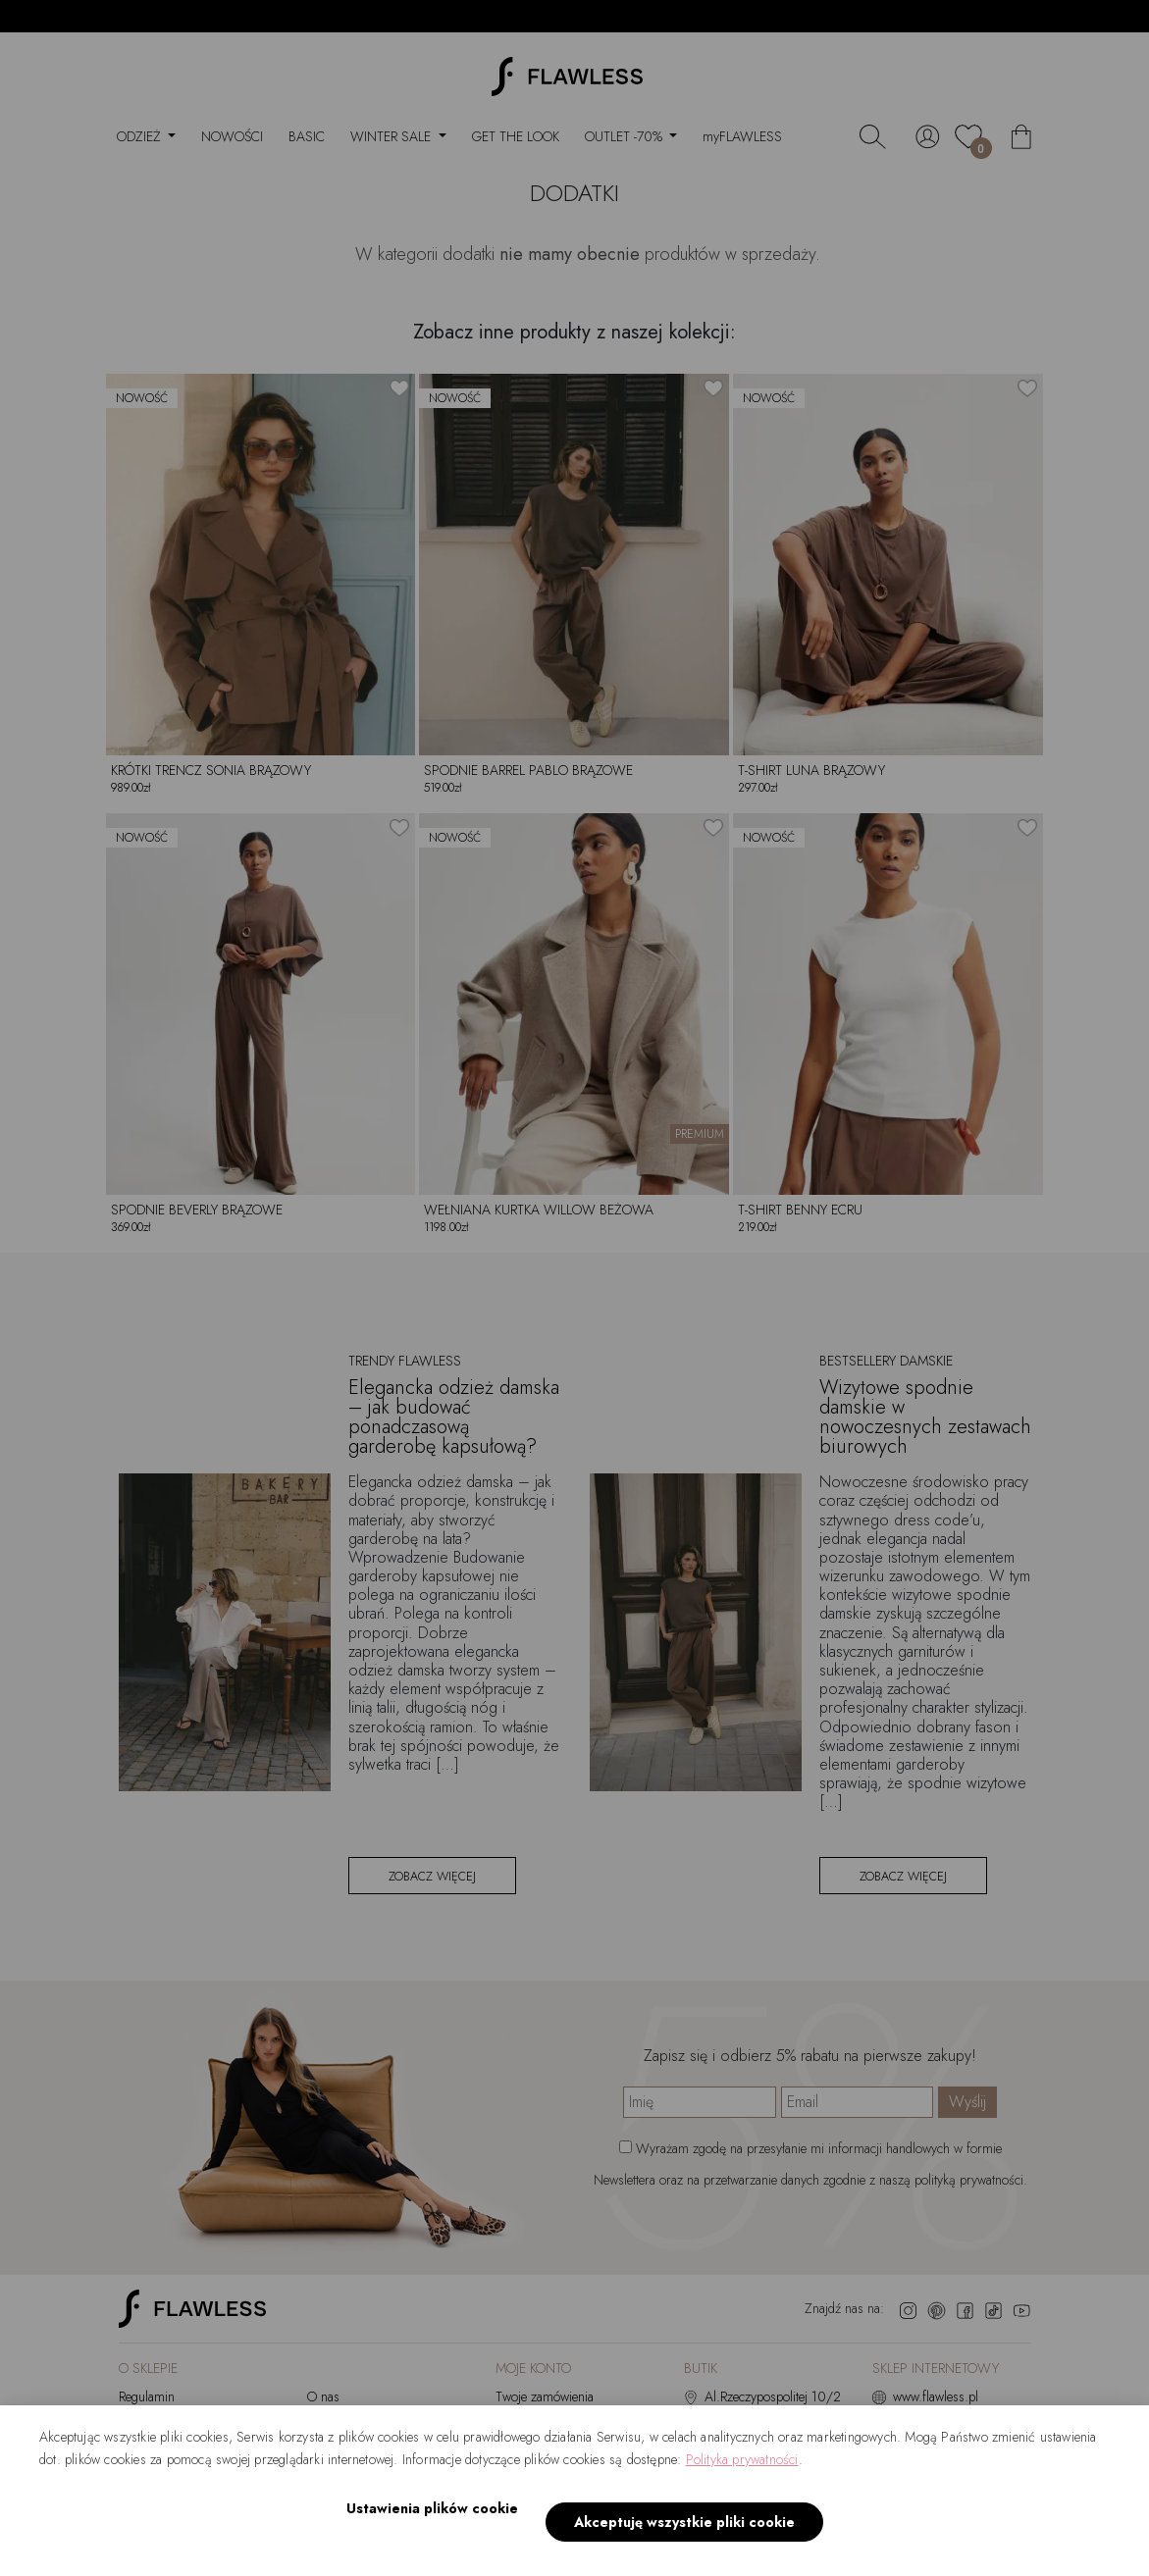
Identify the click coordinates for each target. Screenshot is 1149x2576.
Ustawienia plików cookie (426, 2531)
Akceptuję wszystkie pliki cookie (678, 2532)
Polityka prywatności (742, 2482)
